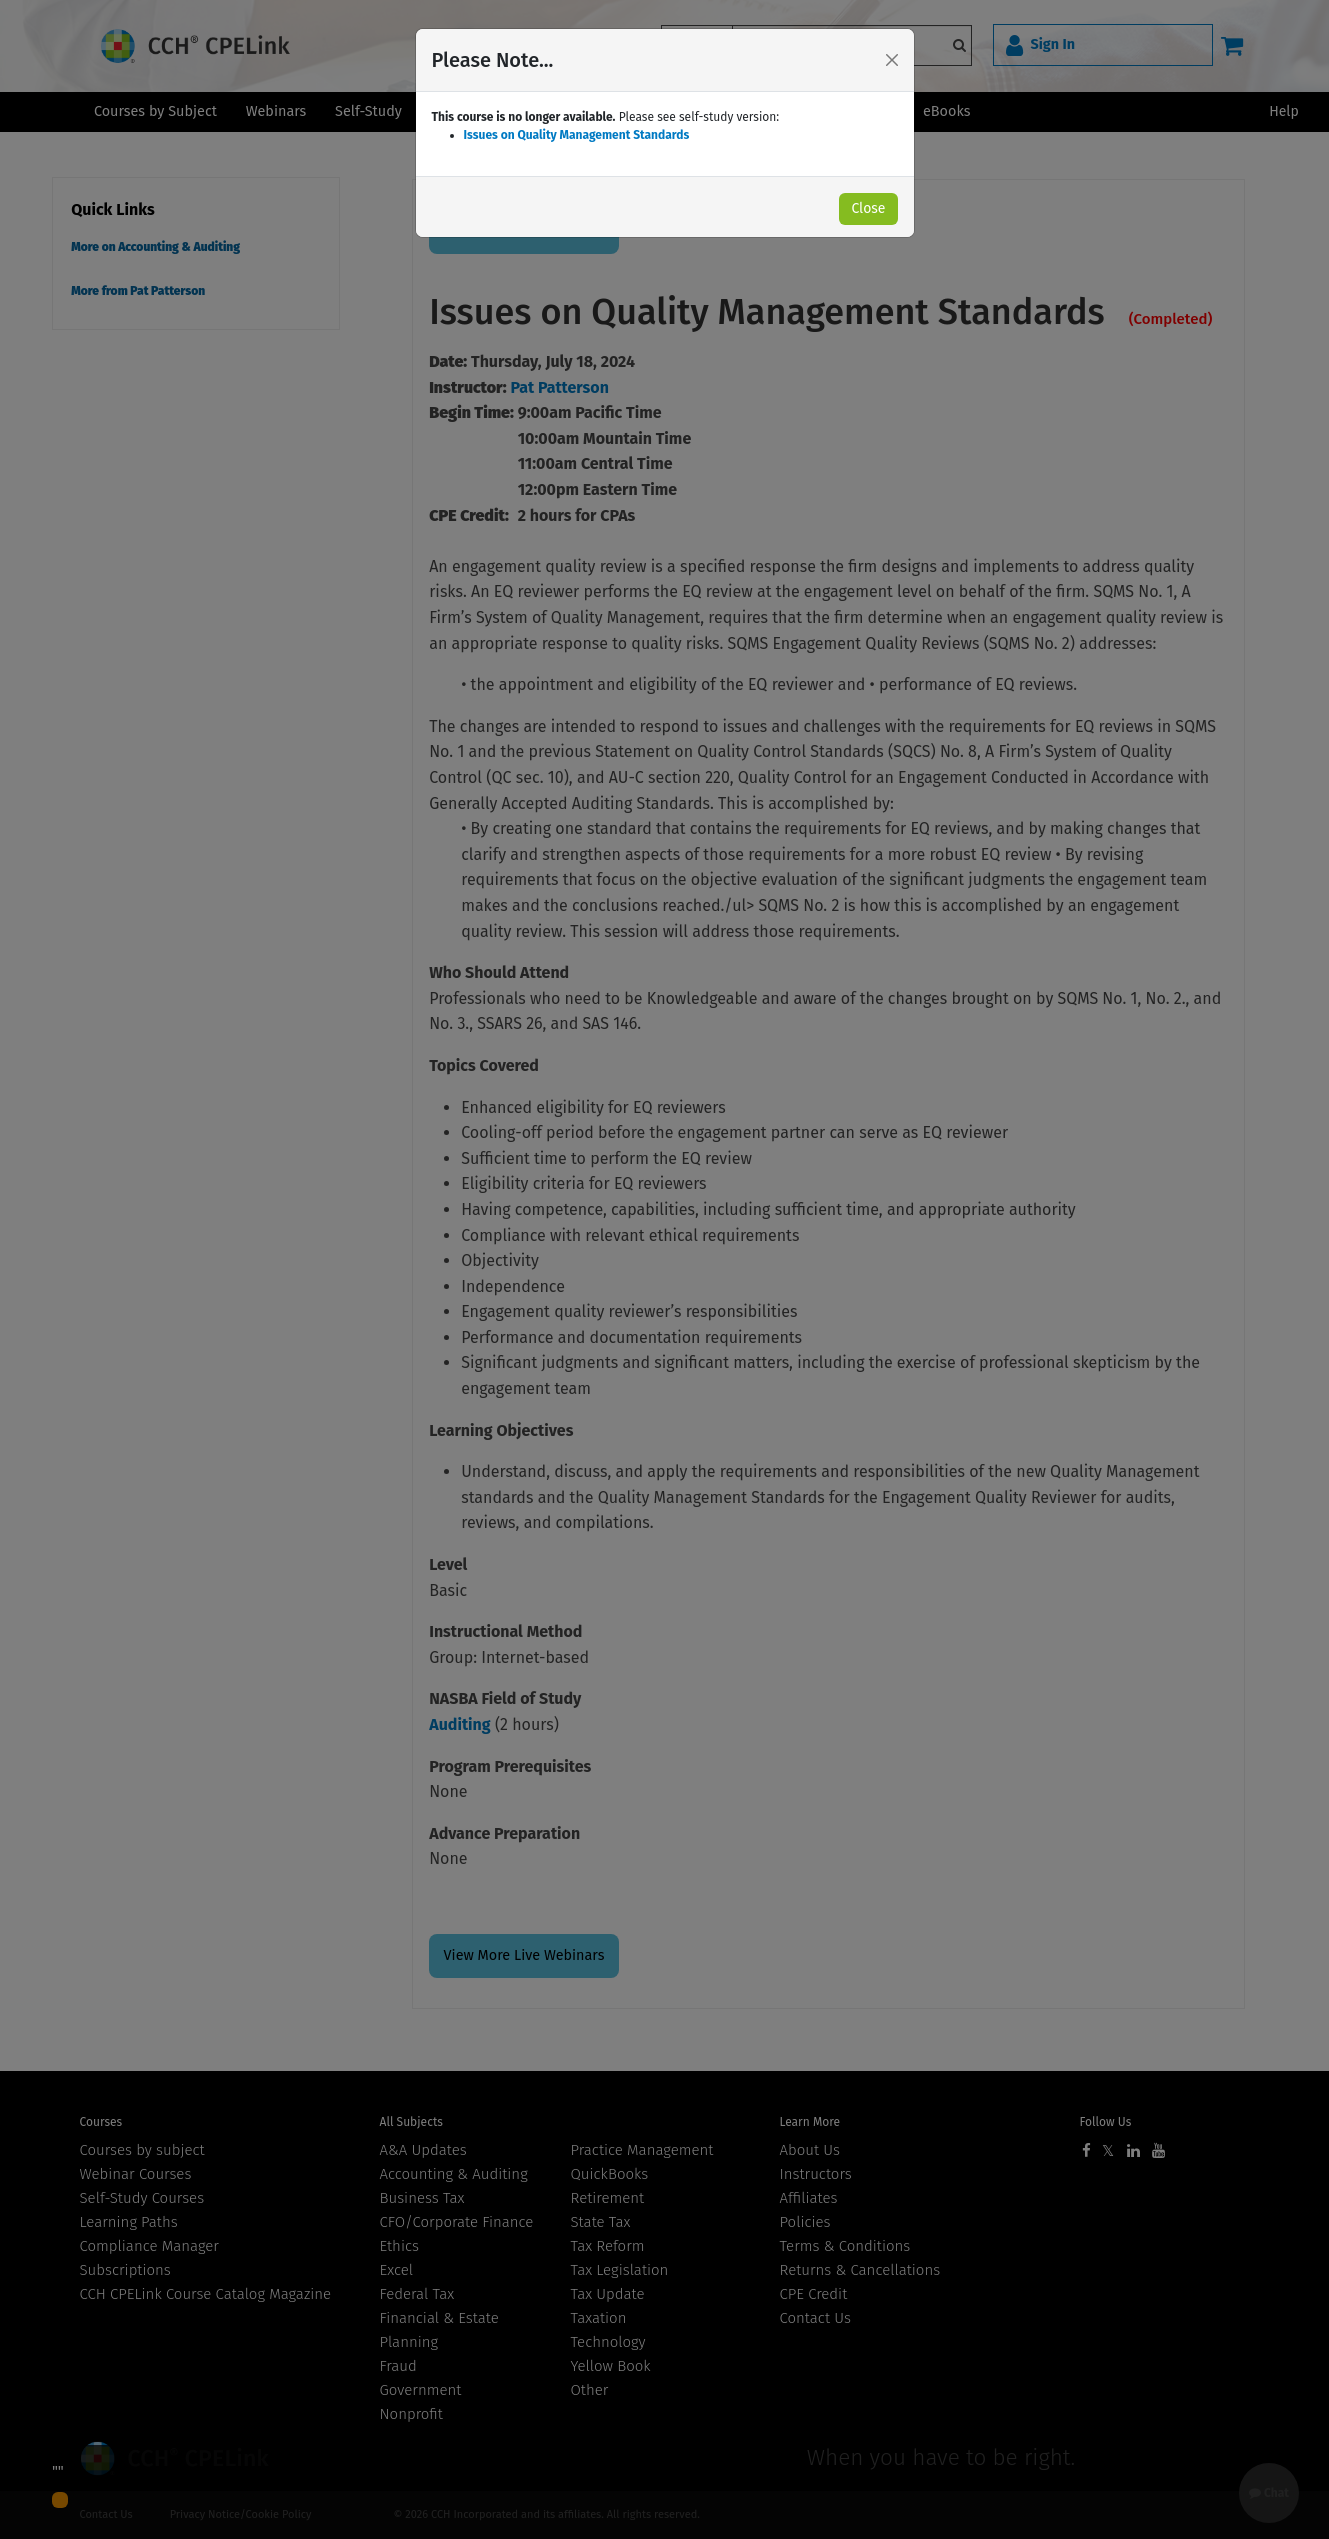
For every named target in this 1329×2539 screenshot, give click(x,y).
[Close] (892, 60)
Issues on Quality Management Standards (577, 135)
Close (868, 208)
